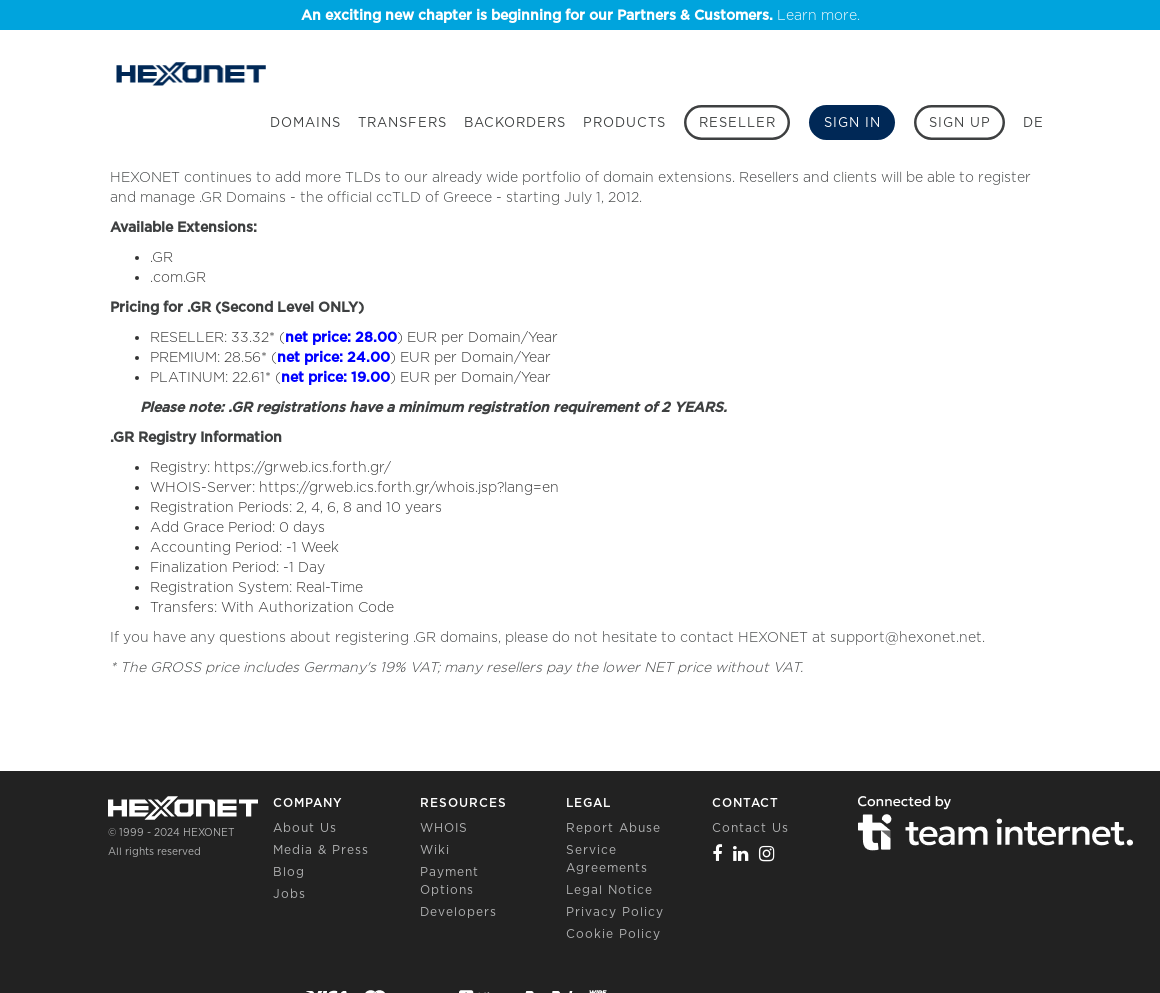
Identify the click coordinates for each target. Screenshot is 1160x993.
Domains (305, 122)
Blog (289, 871)
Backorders (515, 122)
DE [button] (1033, 122)
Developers (458, 911)
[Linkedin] (741, 853)
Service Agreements (607, 858)
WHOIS (444, 827)
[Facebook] (717, 853)
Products (624, 122)
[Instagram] (767, 853)
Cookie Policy (613, 933)
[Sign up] (959, 122)
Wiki (435, 849)
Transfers (402, 122)
